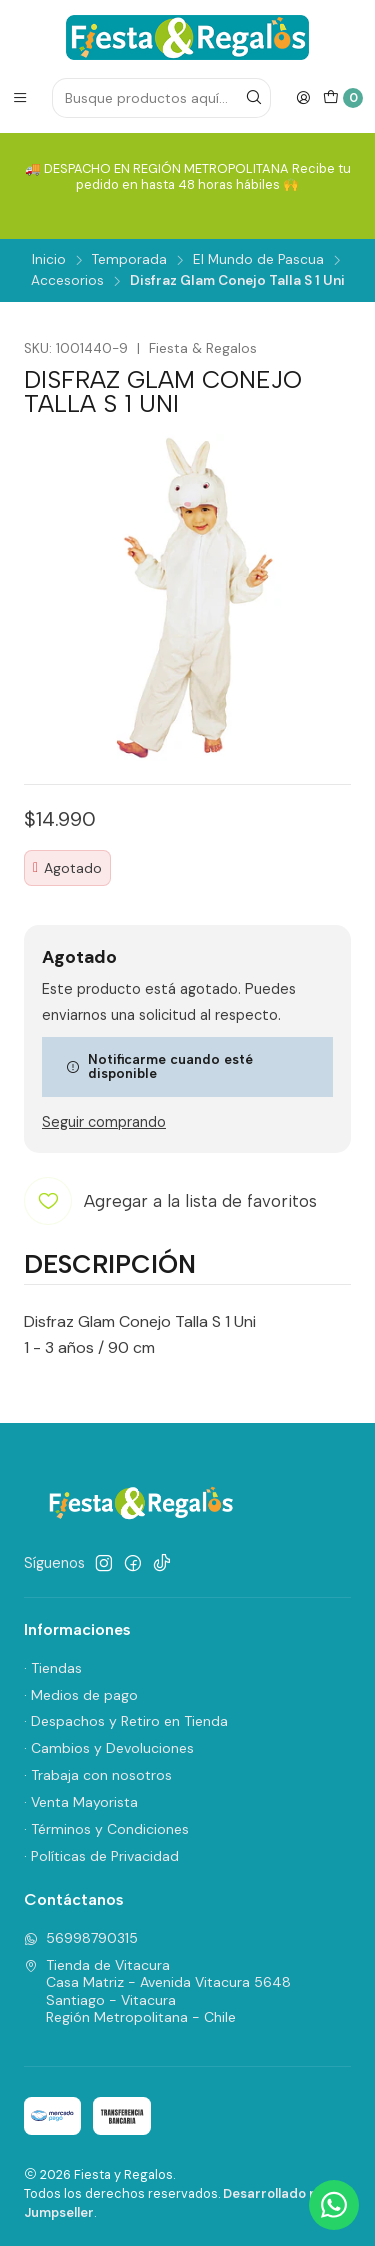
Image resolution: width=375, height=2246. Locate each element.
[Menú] (20, 98)
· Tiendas (53, 1668)
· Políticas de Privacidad (101, 1856)
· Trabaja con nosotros (98, 1775)
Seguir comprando (104, 1122)
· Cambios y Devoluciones (109, 1748)
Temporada (129, 260)
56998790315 (81, 1938)
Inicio (49, 260)
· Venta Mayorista (81, 1802)
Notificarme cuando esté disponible (159, 1066)
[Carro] (343, 98)
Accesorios (67, 281)
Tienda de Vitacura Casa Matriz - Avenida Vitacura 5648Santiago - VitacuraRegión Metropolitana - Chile (157, 1991)
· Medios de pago (81, 1695)
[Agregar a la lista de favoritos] (170, 1201)
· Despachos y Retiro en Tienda (126, 1721)
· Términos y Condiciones (106, 1829)
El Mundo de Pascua (258, 260)
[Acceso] (303, 98)
